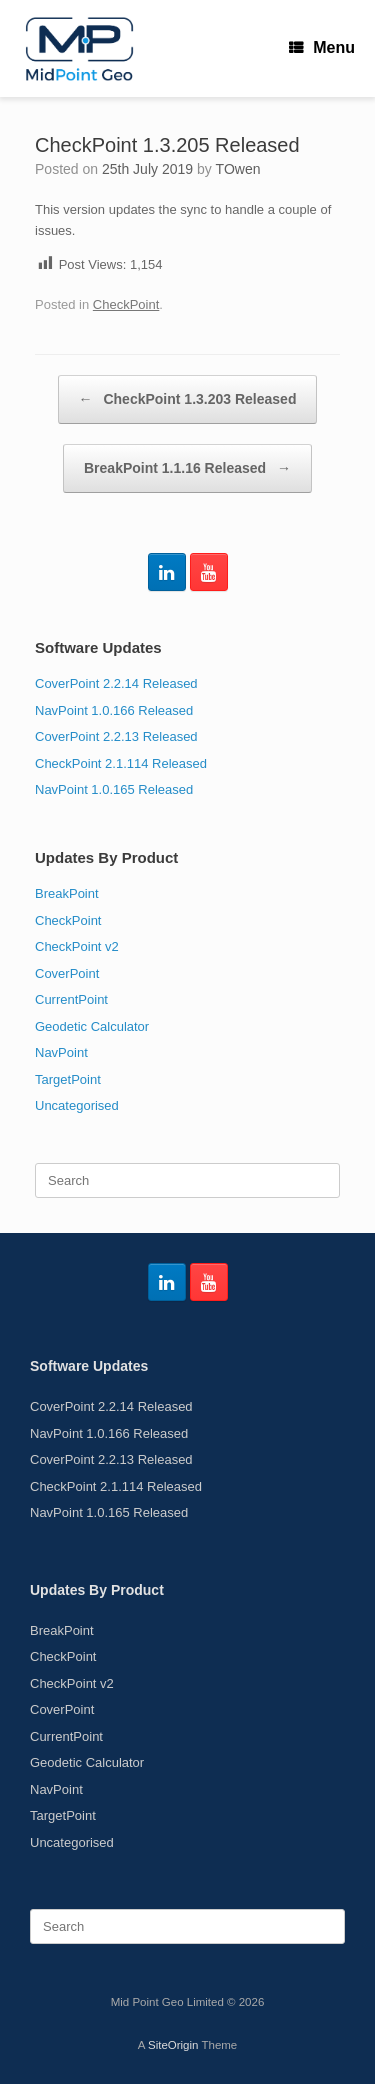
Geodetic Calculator (92, 1026)
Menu (322, 47)
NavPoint (61, 1052)
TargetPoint (68, 1079)
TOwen (238, 169)
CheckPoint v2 (77, 946)
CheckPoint (126, 304)
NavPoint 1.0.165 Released (114, 789)
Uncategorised (77, 1105)
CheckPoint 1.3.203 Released (188, 399)
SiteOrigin (173, 2045)
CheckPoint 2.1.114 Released (121, 763)
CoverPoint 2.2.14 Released (116, 683)
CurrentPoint (71, 999)
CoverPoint (67, 973)
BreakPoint (67, 893)
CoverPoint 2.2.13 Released (116, 736)
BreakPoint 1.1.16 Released (187, 468)
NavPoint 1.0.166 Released (114, 710)
